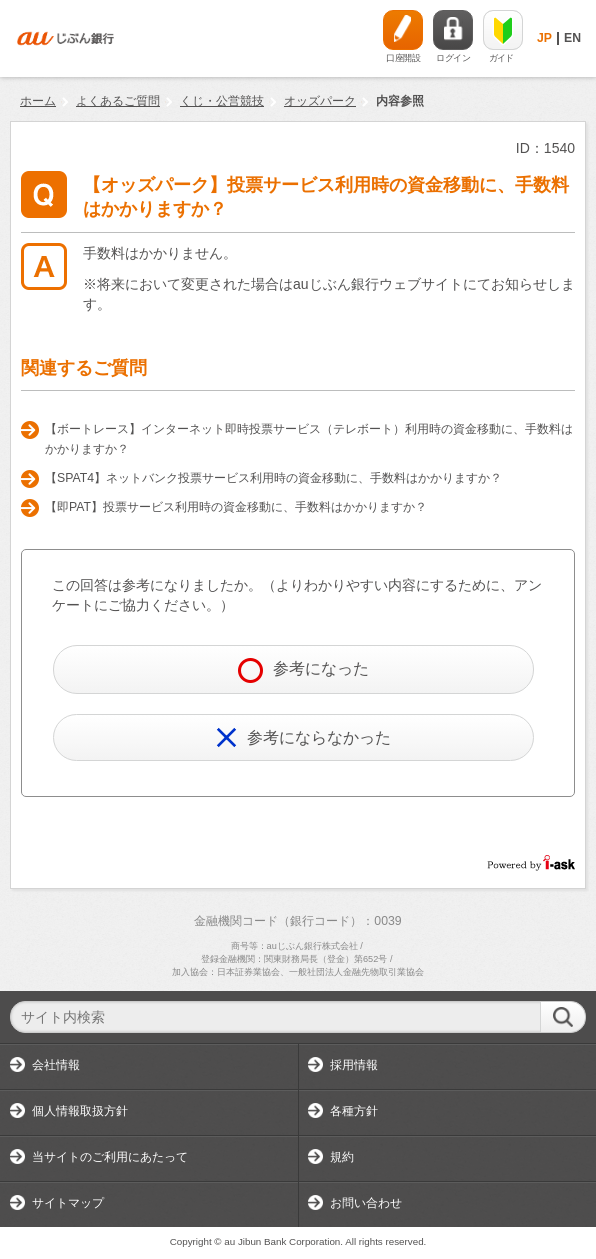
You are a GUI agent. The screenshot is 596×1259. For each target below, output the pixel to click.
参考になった (303, 670)
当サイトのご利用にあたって (110, 1157)
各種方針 (354, 1111)
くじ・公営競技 (222, 101)
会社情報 (56, 1065)
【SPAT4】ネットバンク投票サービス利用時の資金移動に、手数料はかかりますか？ (273, 478)
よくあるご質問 (118, 101)
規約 (342, 1157)
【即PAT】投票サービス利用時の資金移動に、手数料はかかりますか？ (236, 507)
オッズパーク (320, 101)
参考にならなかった (303, 737)
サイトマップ (68, 1203)
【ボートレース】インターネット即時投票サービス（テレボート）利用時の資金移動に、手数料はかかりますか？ (309, 439)
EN (572, 38)
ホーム (38, 101)
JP (544, 38)
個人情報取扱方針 (80, 1111)
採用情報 (354, 1065)
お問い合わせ (366, 1203)
